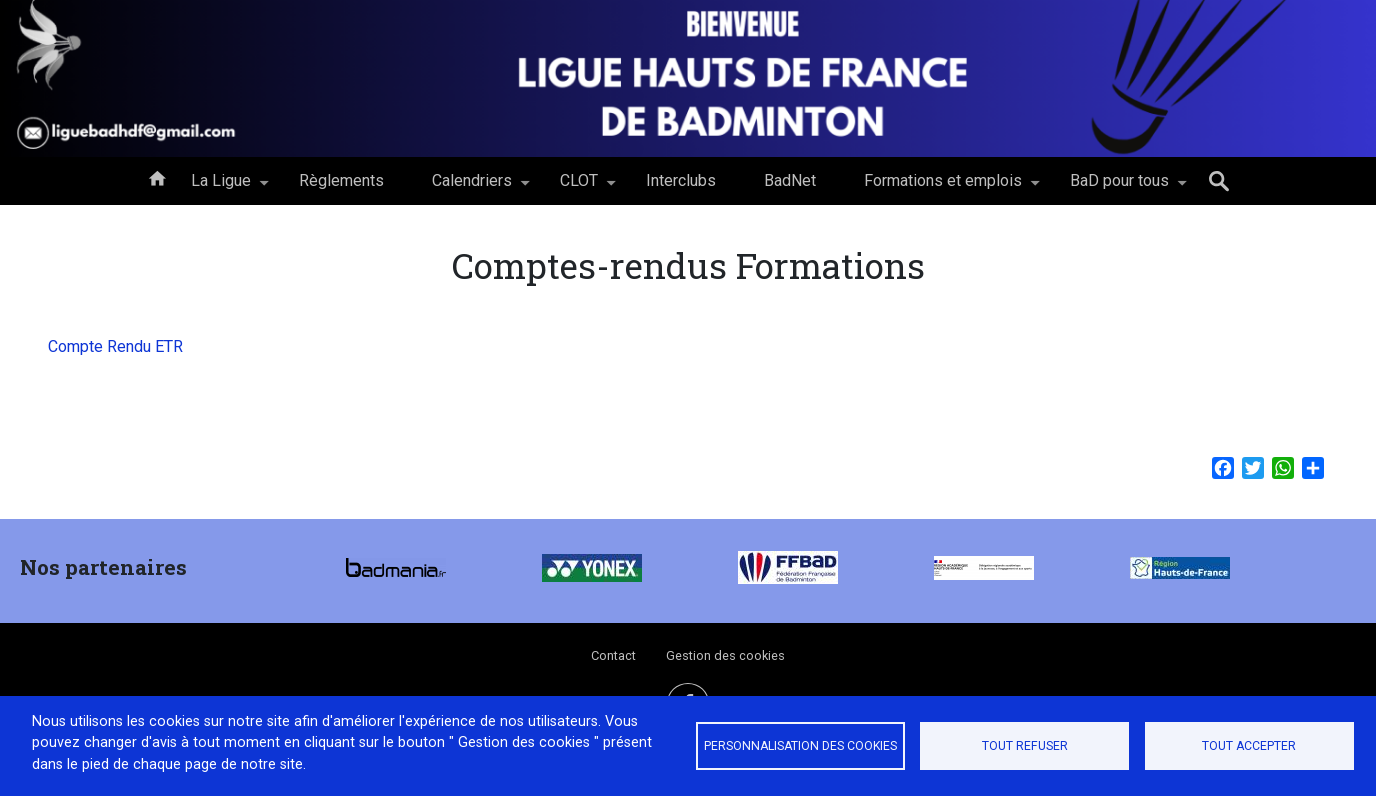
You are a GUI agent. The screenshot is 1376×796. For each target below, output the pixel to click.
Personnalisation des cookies (800, 746)
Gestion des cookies (725, 655)
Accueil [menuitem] (157, 177)
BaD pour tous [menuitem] (1119, 188)
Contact (613, 655)
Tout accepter (1249, 746)
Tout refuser (1025, 746)
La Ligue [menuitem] (221, 188)
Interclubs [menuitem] (681, 180)
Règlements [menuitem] (341, 180)
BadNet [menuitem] (790, 180)
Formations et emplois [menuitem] (943, 188)
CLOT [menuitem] (579, 188)
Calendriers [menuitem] (472, 188)
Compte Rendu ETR (115, 346)
